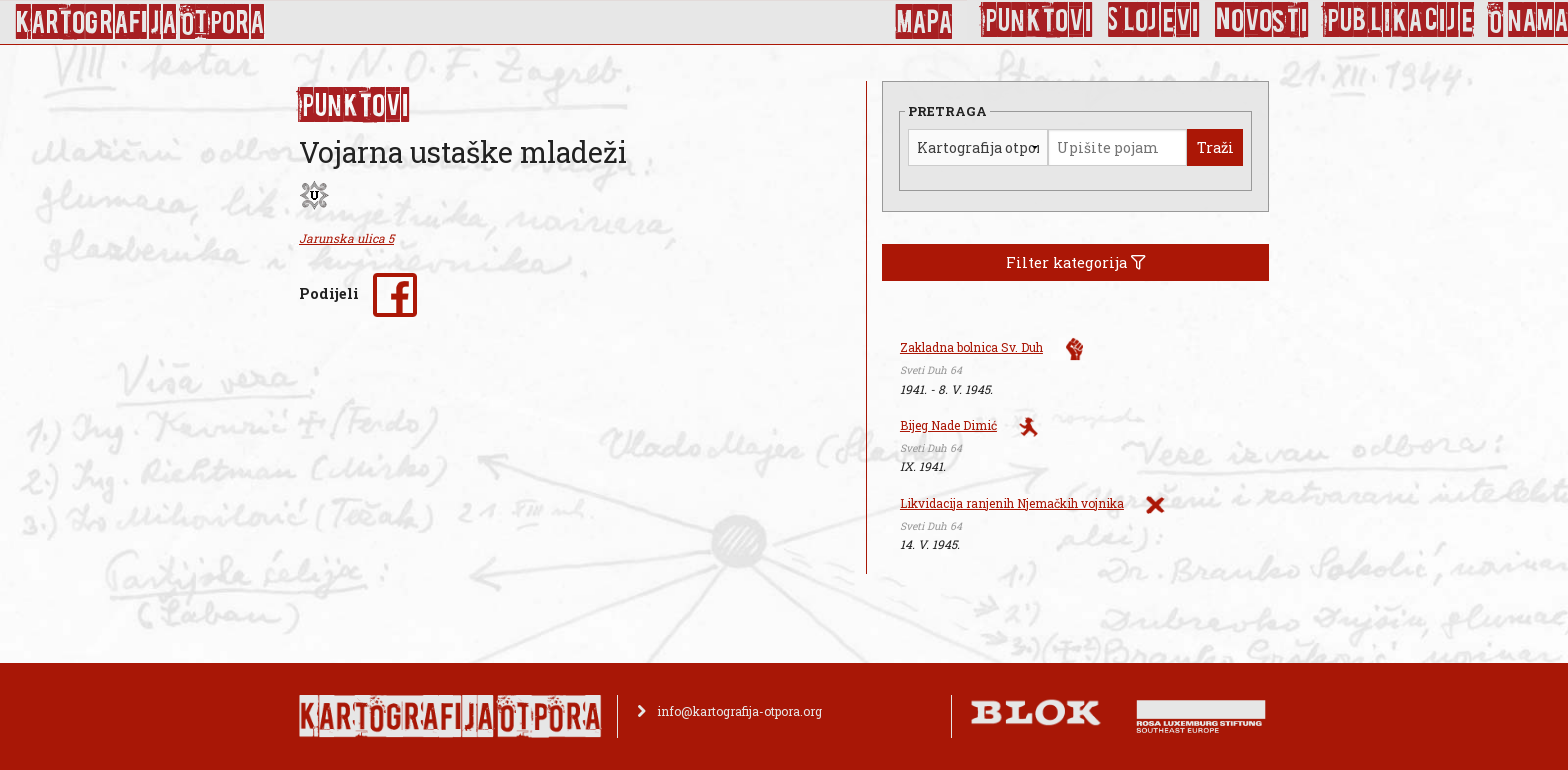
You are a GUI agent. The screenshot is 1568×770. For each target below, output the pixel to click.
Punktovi (1037, 20)
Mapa (923, 22)
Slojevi (1154, 20)
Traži (1215, 147)
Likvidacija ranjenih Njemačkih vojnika (1012, 503)
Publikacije (1399, 20)
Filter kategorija (1076, 262)
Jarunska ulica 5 (346, 238)
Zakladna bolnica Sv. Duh (971, 347)
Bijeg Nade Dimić (948, 425)
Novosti (1262, 20)
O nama (1528, 20)
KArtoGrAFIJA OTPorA (139, 22)
